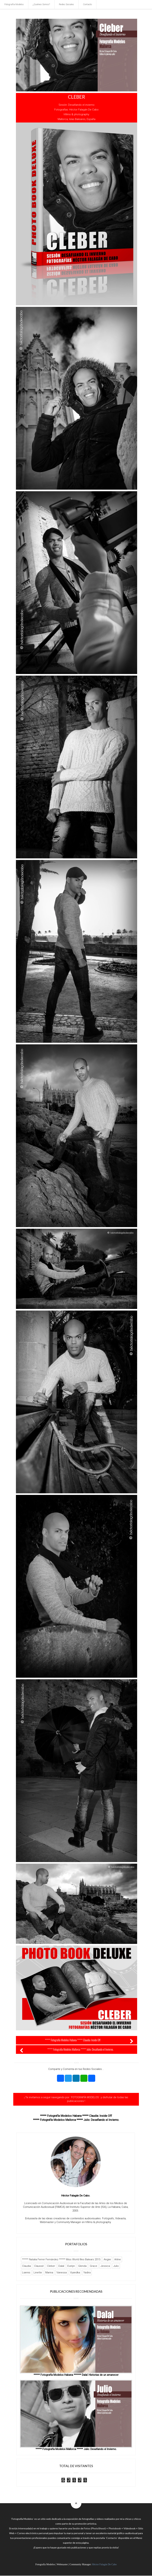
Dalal (61, 2266)
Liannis (26, 2273)
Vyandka (75, 2273)
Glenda (82, 2266)
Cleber (51, 2266)
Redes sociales (66, 4)
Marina (49, 2273)
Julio (116, 2266)
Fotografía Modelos (14, 4)
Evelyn (71, 2266)
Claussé (39, 2266)
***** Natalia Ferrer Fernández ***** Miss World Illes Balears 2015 (61, 2260)
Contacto (87, 4)
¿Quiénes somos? (41, 4)
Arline (117, 2260)
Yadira (87, 2273)
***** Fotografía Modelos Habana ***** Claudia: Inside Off (76, 2116)
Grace (93, 2266)
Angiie (107, 2260)
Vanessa (61, 2273)
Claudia (26, 2266)
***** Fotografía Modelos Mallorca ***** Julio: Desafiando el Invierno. (76, 2120)
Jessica (105, 2266)
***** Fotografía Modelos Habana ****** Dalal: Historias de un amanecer (76, 2375)
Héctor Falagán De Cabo (104, 2564)
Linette (38, 2273)
